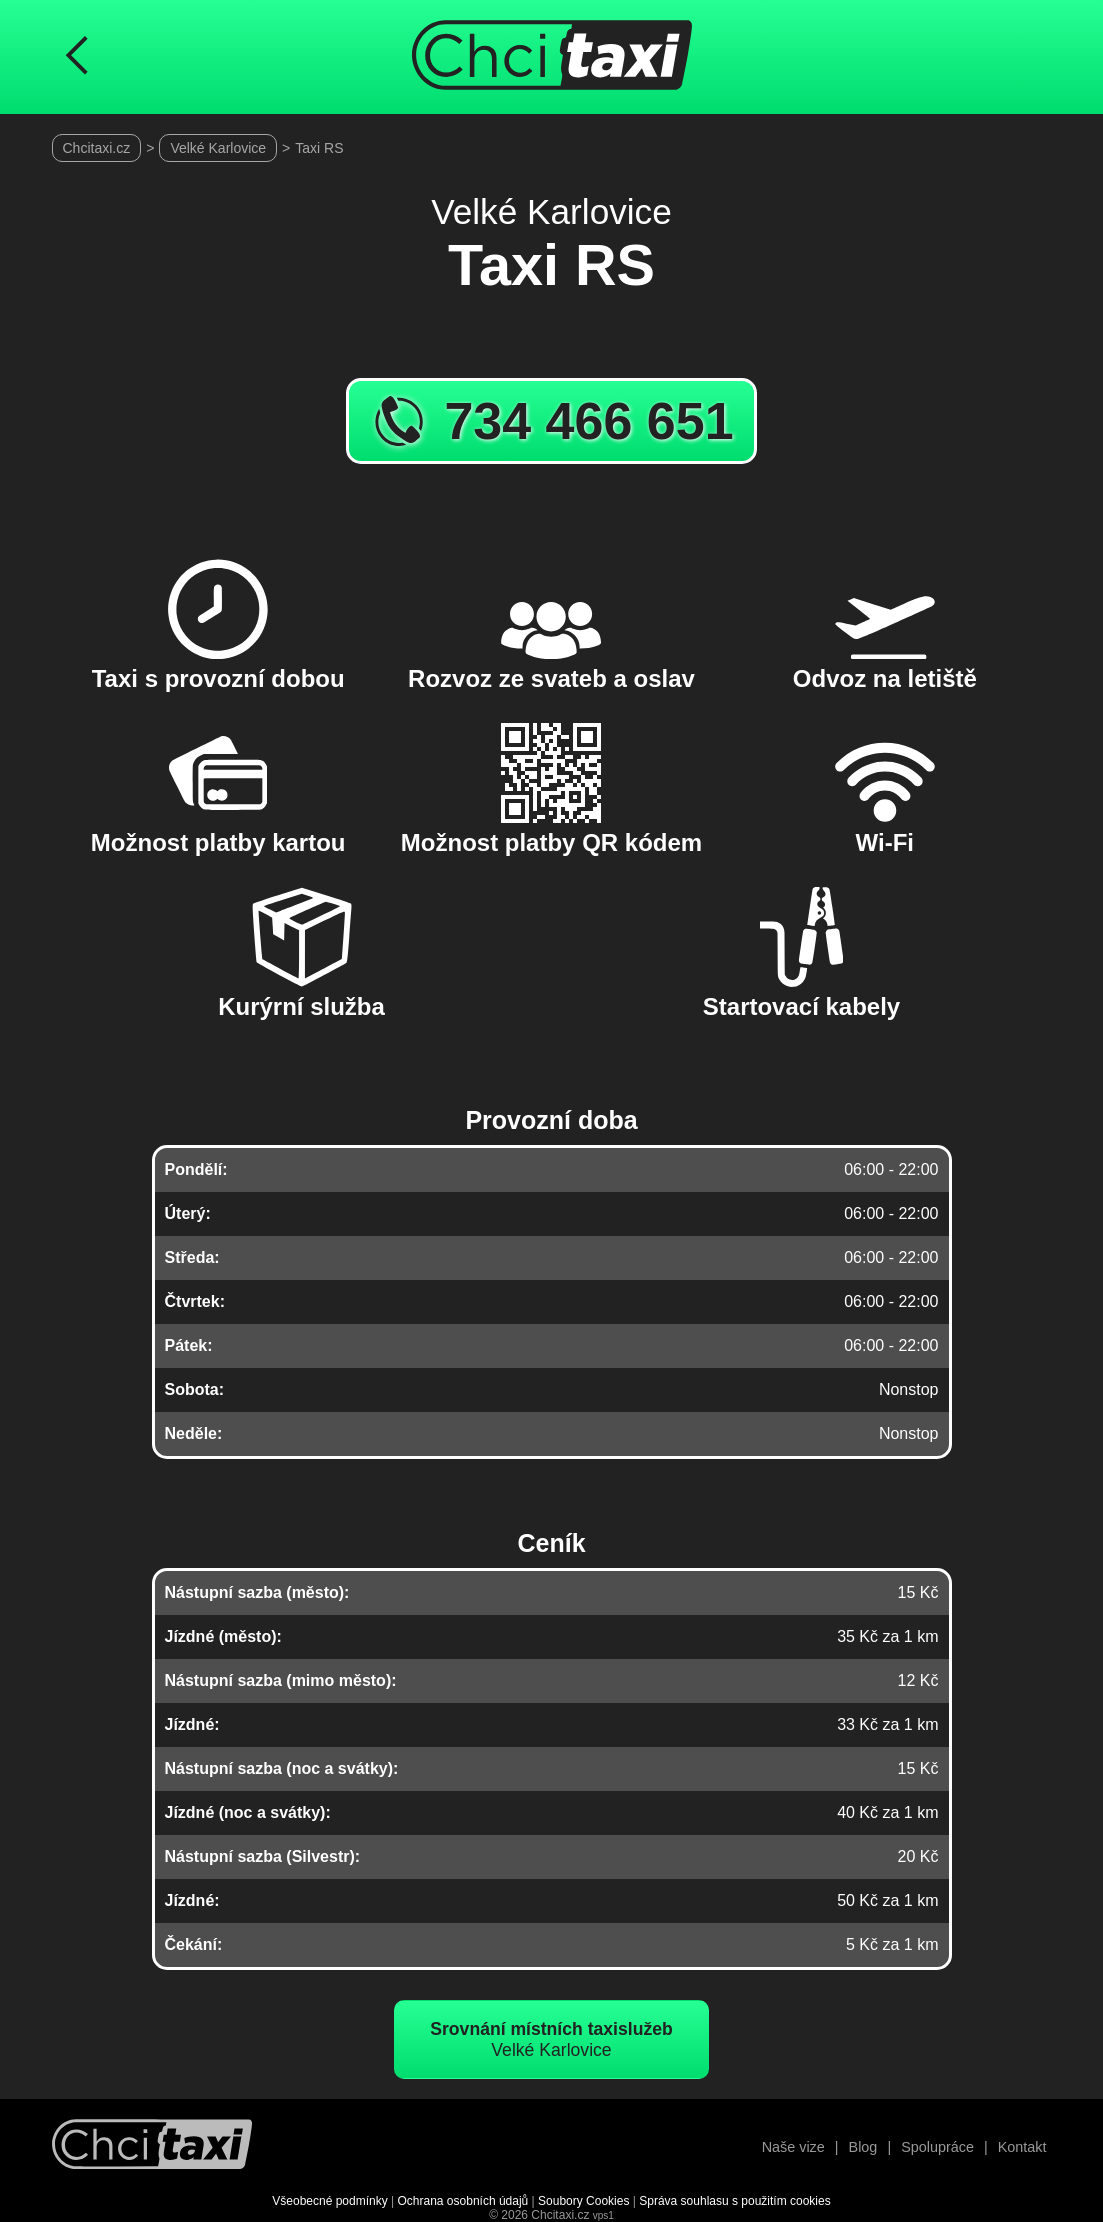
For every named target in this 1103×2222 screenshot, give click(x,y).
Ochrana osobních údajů (463, 2201)
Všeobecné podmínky (329, 2201)
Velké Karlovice (218, 148)
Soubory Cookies (583, 2201)
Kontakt (1022, 2147)
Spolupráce (937, 2147)
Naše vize (793, 2147)
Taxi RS (319, 148)
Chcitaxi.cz (97, 148)
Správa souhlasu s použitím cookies (734, 2201)
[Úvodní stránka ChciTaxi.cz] (552, 57)
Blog (863, 2147)
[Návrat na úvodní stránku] (152, 2146)
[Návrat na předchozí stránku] (77, 57)
